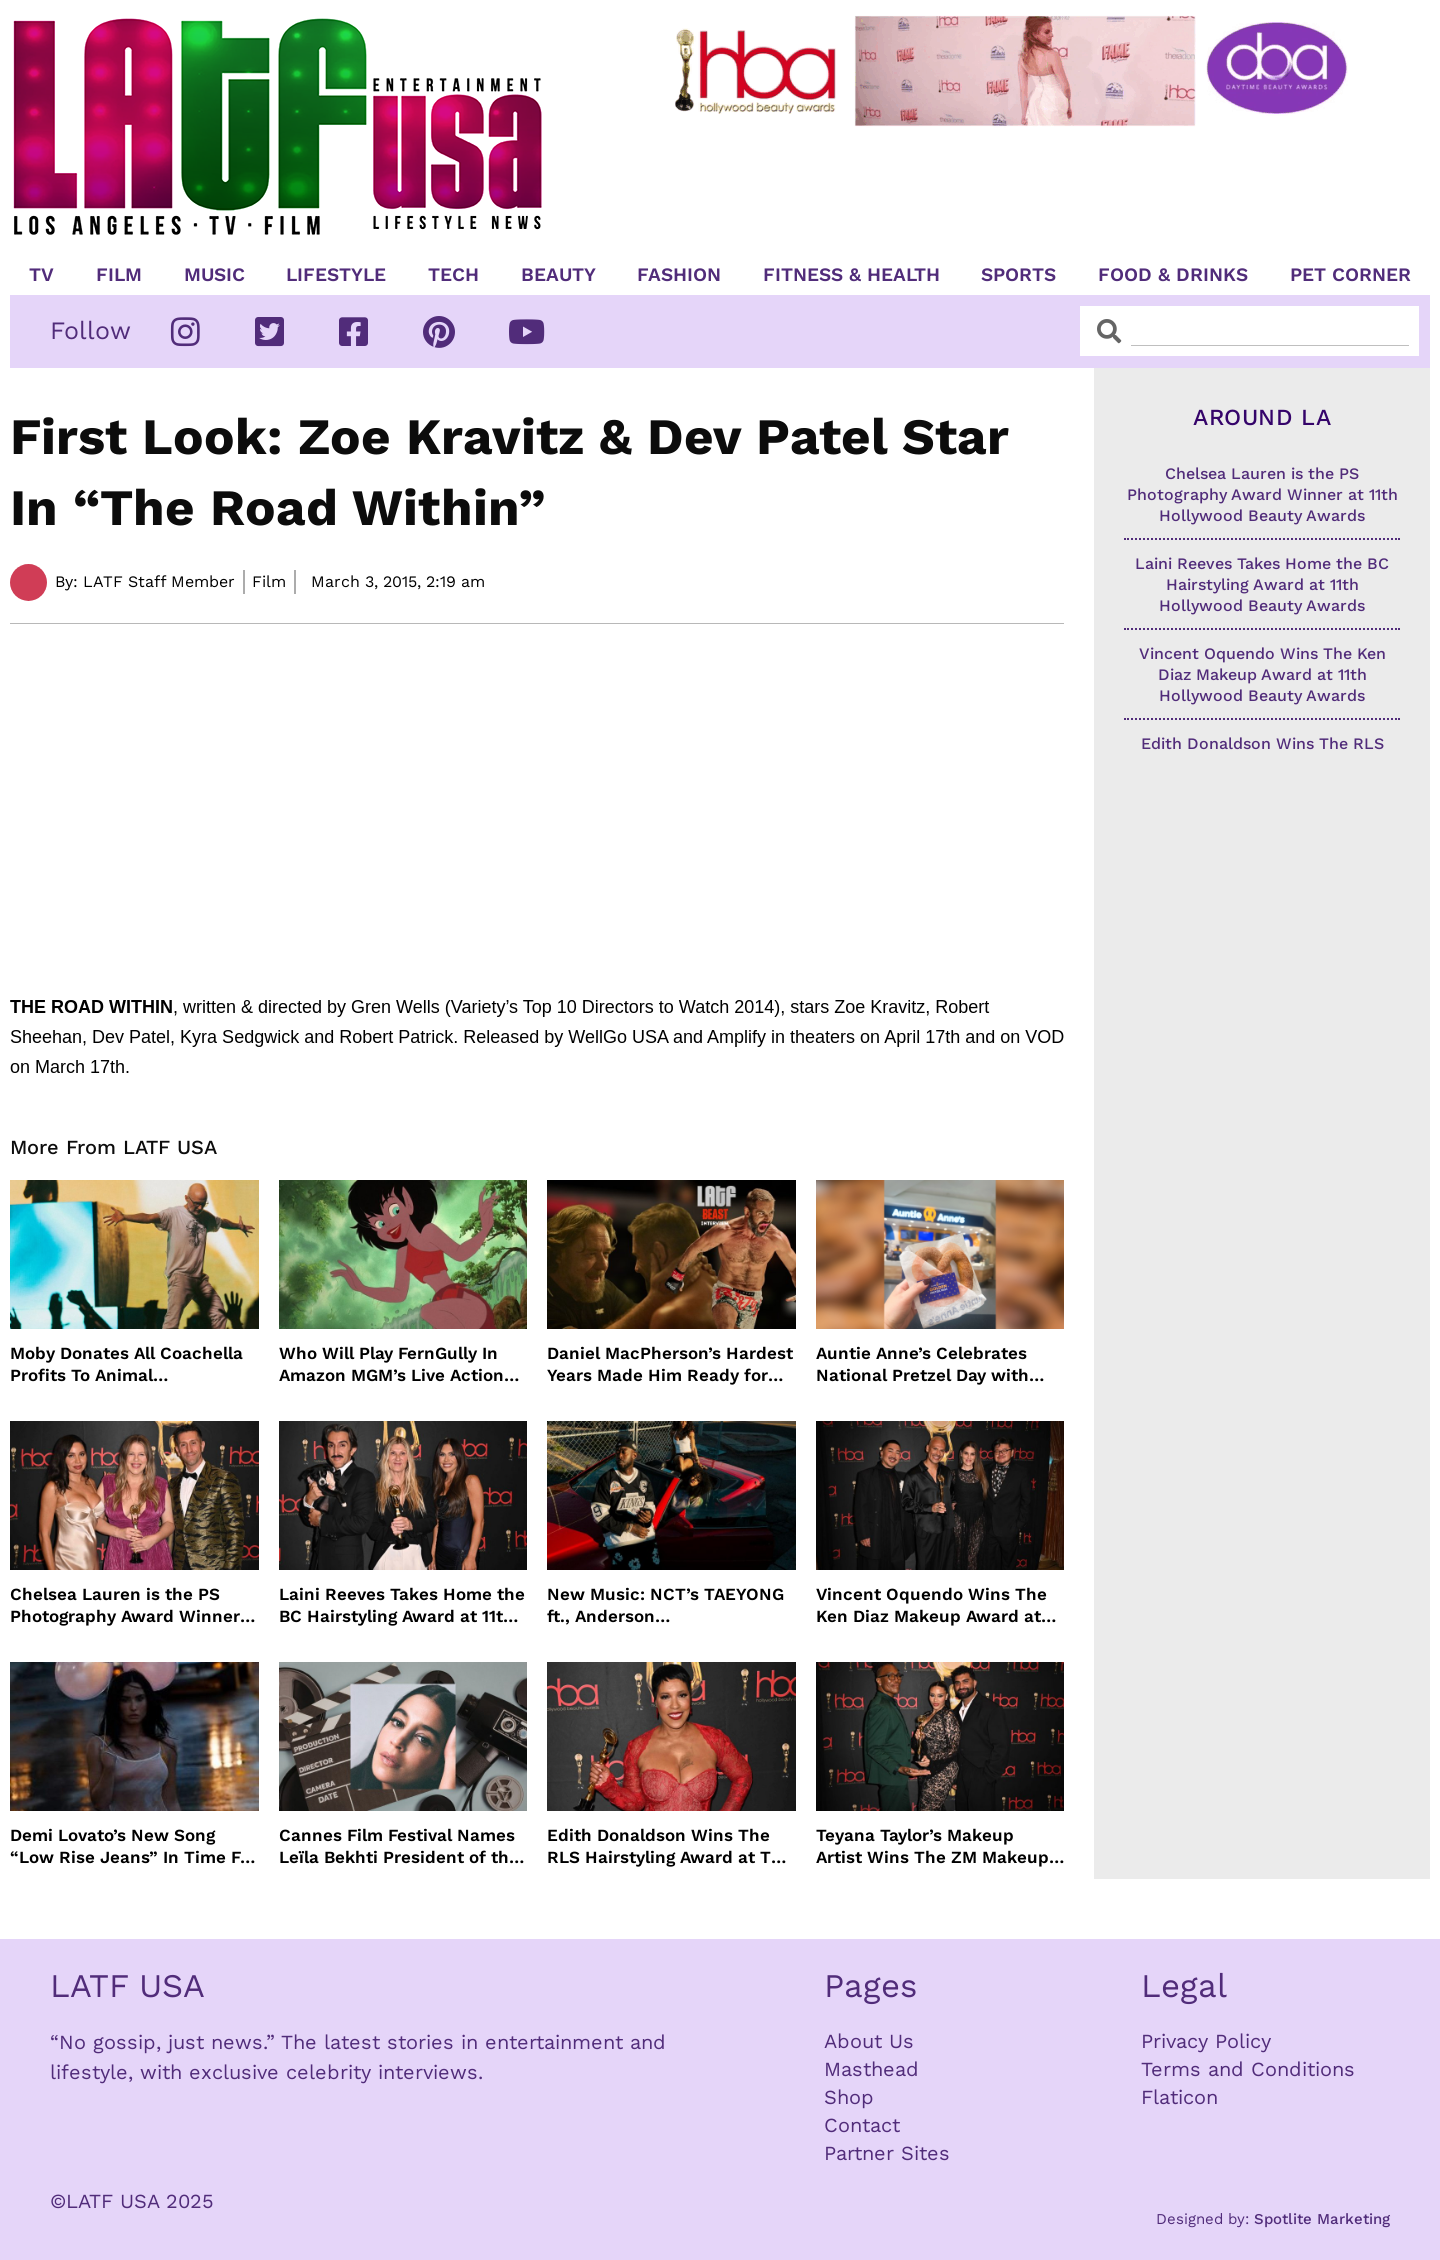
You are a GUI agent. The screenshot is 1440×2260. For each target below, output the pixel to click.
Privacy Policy (1206, 2041)
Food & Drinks (1173, 275)
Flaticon (1179, 2097)
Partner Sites (887, 2153)
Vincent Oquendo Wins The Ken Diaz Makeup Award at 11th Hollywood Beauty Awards (931, 1605)
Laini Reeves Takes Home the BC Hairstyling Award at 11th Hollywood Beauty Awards (402, 1605)
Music (214, 275)
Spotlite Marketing (1322, 2219)
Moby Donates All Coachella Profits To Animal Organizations (126, 1364)
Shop (849, 2097)
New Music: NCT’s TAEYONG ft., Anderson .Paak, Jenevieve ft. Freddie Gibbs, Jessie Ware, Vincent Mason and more (665, 1605)
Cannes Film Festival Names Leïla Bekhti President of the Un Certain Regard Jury (399, 1846)
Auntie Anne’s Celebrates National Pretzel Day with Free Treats (922, 1364)
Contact (862, 2125)
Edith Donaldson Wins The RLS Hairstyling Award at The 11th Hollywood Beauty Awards (669, 1846)
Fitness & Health (851, 275)
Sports (1018, 275)
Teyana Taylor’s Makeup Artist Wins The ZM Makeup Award (932, 1846)
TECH (453, 275)
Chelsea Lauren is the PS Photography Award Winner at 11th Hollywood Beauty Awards (125, 1605)
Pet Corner (1350, 275)
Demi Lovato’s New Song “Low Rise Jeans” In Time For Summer (133, 1846)
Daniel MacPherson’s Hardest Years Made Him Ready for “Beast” (670, 1364)
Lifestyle (336, 275)
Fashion (679, 275)
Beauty (558, 275)
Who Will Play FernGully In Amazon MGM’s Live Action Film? (391, 1364)
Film (119, 275)
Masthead (871, 2069)
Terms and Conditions (1248, 2069)
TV (41, 275)
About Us (869, 2041)
